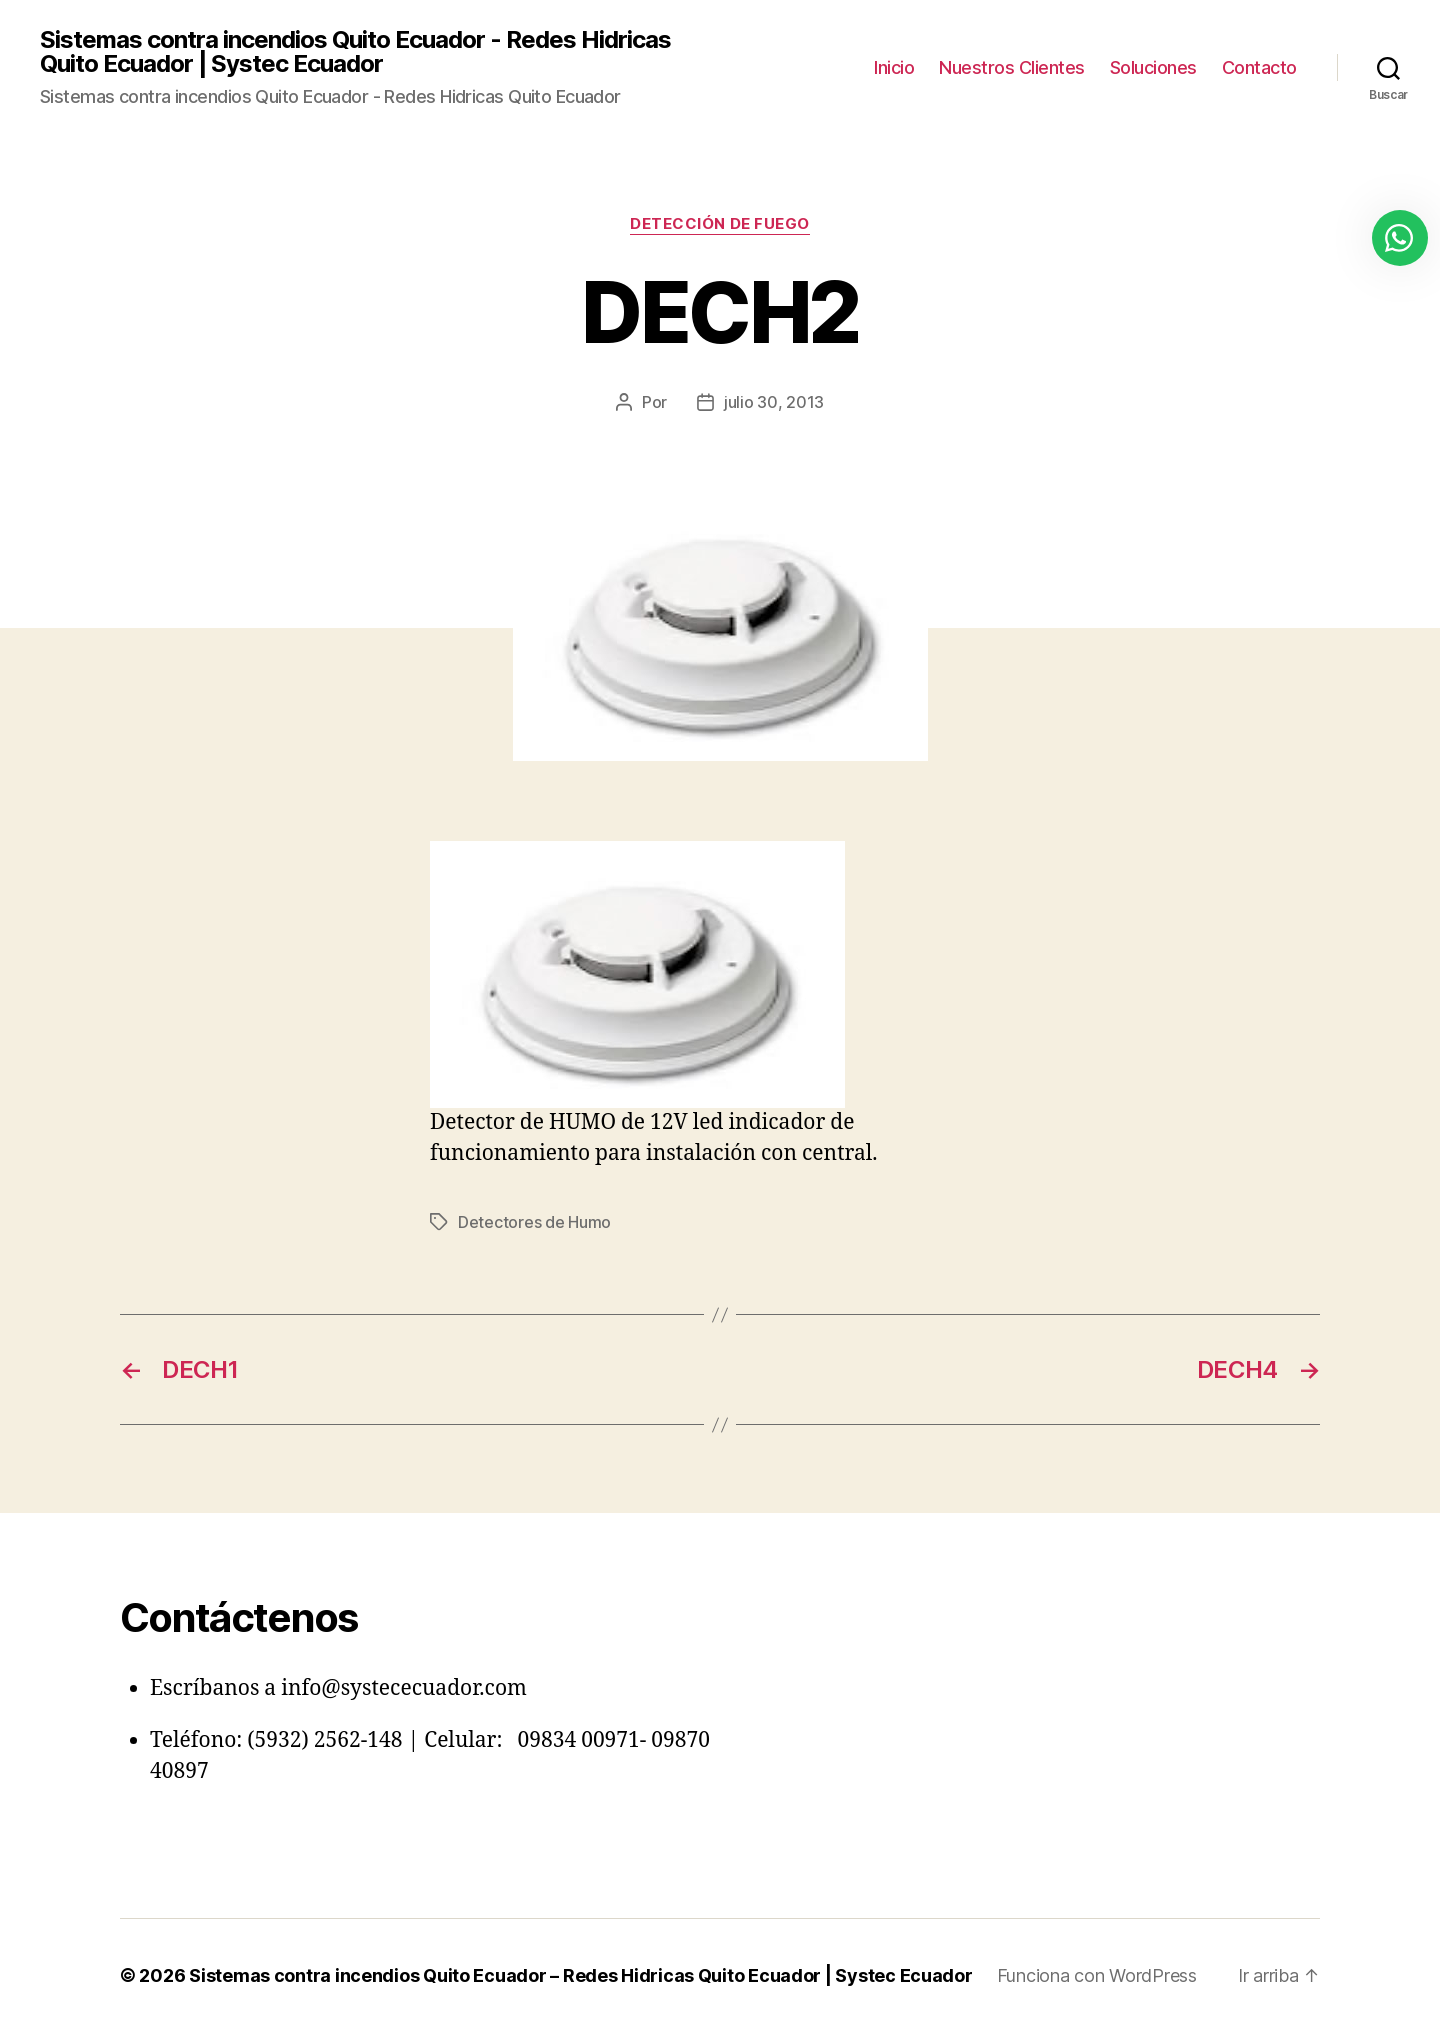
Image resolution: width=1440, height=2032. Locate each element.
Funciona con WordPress (1097, 1975)
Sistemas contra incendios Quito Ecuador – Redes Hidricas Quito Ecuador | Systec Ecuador (581, 1975)
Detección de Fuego (720, 224)
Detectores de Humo (534, 1222)
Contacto (1259, 67)
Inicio (894, 67)
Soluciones (1153, 67)
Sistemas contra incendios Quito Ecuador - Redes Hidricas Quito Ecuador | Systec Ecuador (355, 52)
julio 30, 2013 (774, 402)
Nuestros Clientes (1012, 67)
